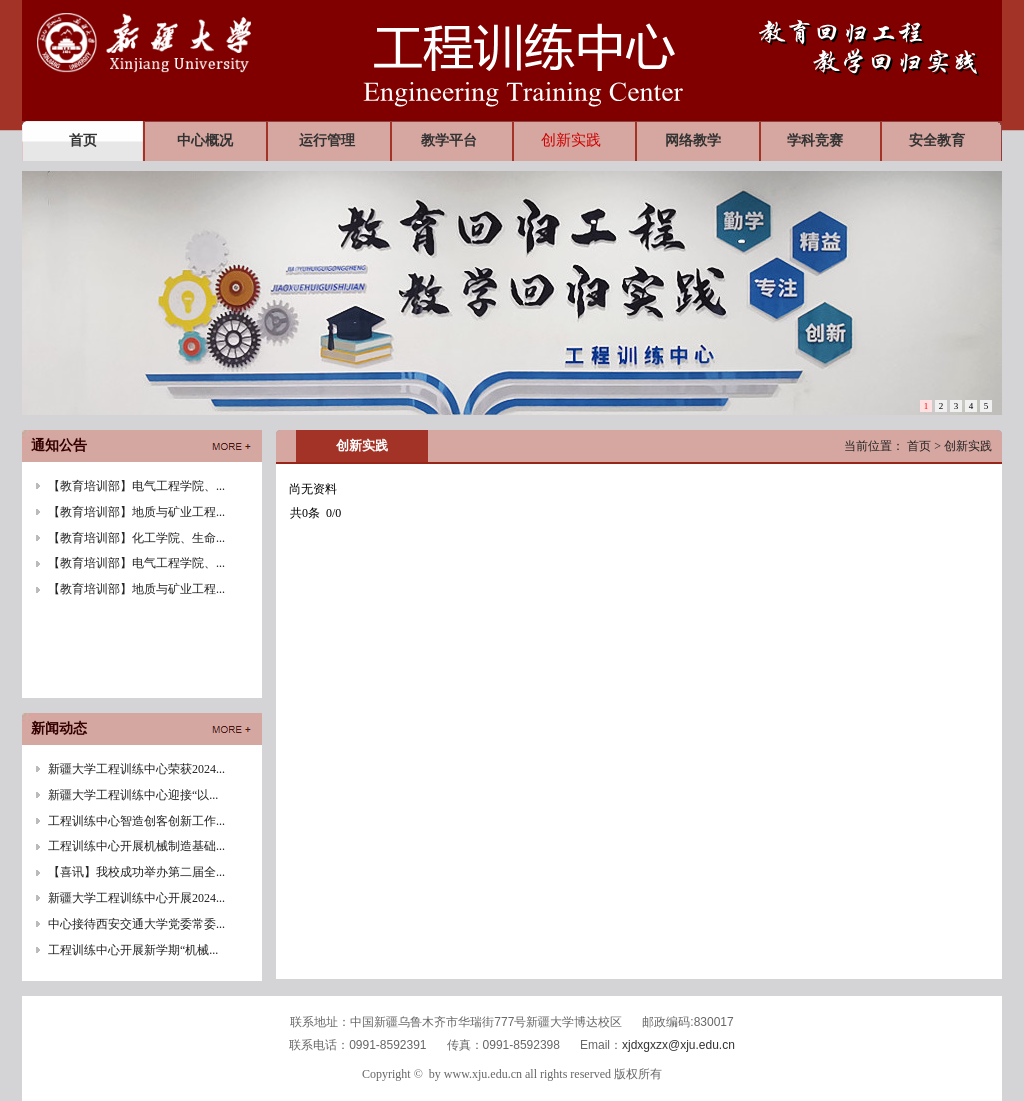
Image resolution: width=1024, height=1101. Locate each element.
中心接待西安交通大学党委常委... (136, 924)
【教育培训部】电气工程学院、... (136, 486)
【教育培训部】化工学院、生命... (136, 538)
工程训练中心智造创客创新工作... (136, 821)
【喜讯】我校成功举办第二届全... (136, 872)
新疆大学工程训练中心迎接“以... (133, 795)
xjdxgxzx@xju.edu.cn (678, 1045)
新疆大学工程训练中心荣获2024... (136, 769)
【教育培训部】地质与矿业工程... (136, 512)
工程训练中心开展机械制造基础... (136, 846)
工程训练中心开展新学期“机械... (133, 950)
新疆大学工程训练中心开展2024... (136, 898)
